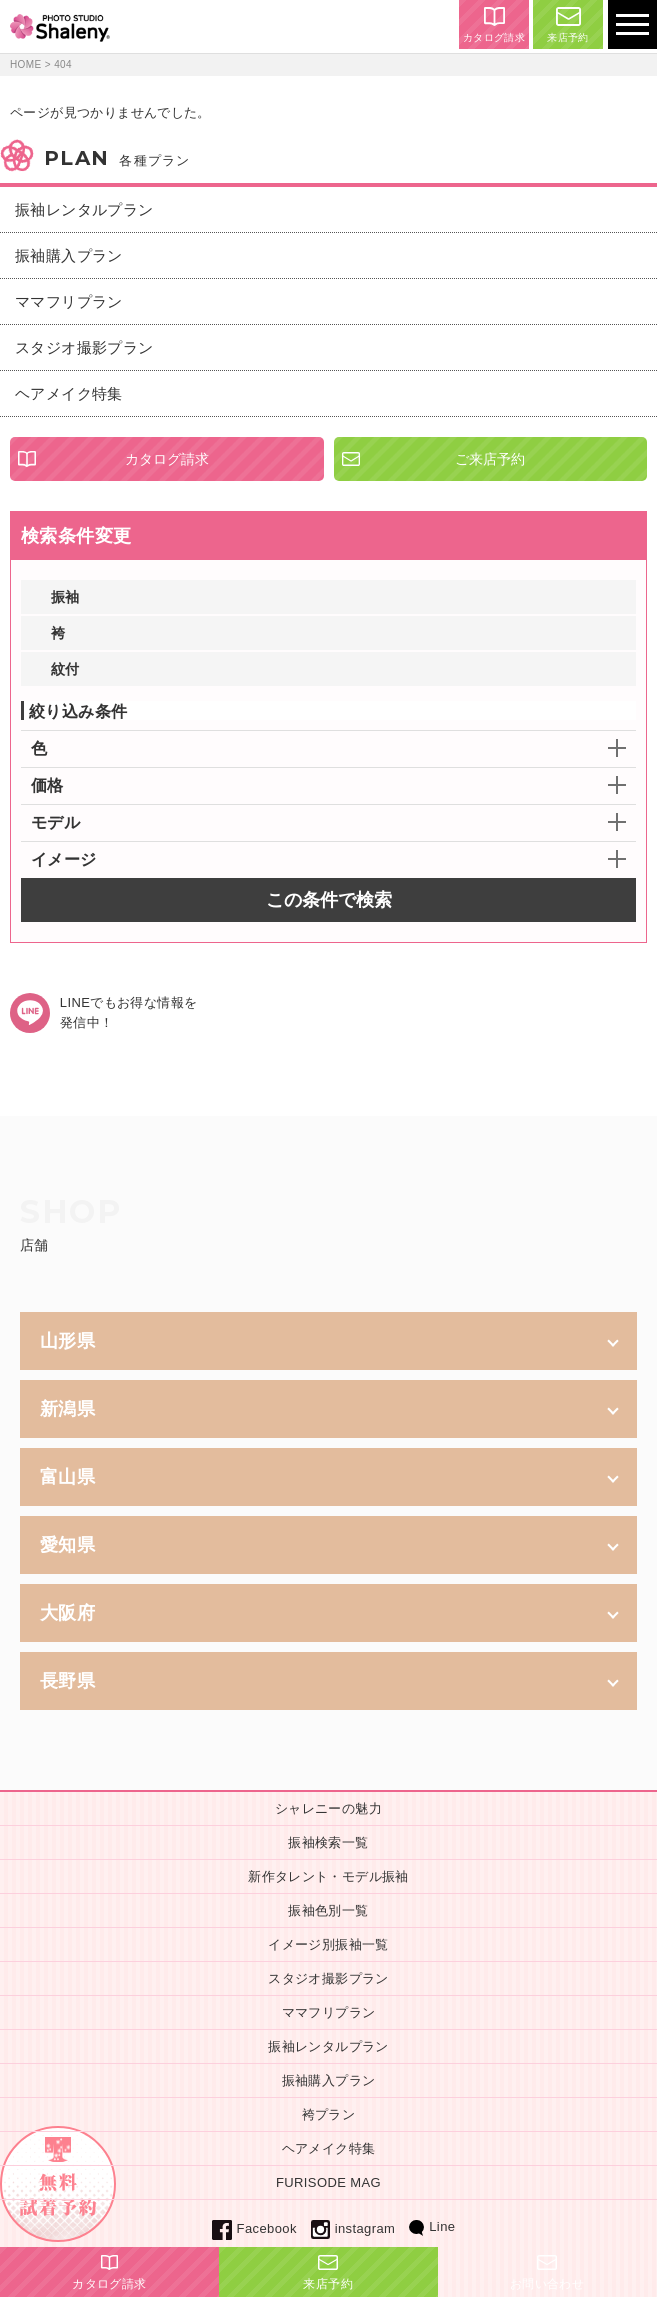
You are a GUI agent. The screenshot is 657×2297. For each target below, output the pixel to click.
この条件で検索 (329, 900)
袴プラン (329, 2114)
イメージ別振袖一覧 (328, 1944)
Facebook (254, 2228)
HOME (26, 64)
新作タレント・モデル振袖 (328, 1876)
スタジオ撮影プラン (84, 347)
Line (432, 2226)
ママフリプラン (69, 301)
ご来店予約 (490, 459)
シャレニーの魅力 (328, 1808)
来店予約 (568, 25)
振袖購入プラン (69, 255)
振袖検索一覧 (328, 1842)
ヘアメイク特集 (69, 393)
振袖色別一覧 (328, 1910)
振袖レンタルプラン (84, 209)
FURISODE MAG (328, 2182)
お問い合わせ (547, 2273)
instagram (353, 2228)
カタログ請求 (494, 25)
